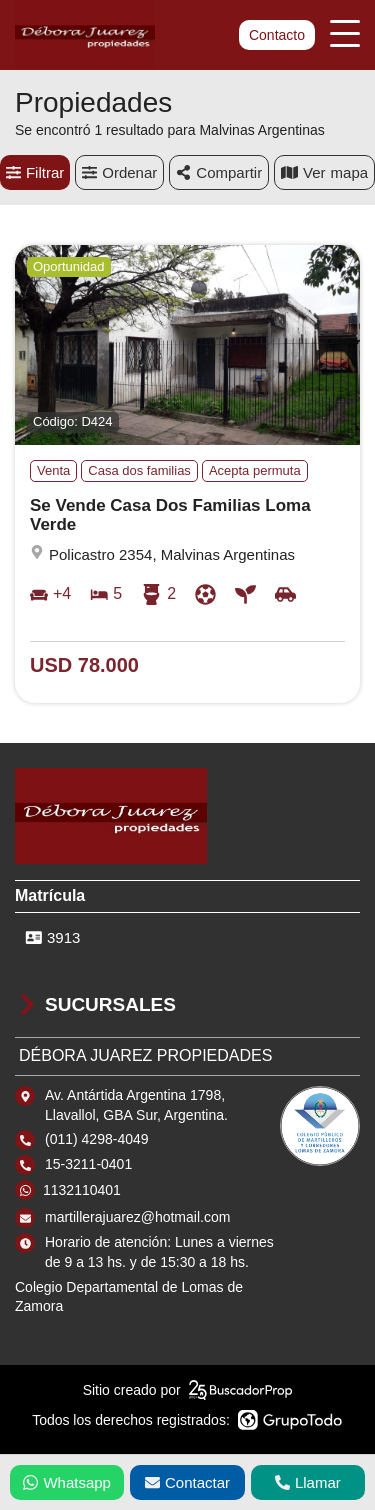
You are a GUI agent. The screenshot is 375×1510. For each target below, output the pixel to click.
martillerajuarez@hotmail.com (137, 1217)
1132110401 (82, 1190)
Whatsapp (67, 1482)
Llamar (308, 1482)
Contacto (277, 35)
